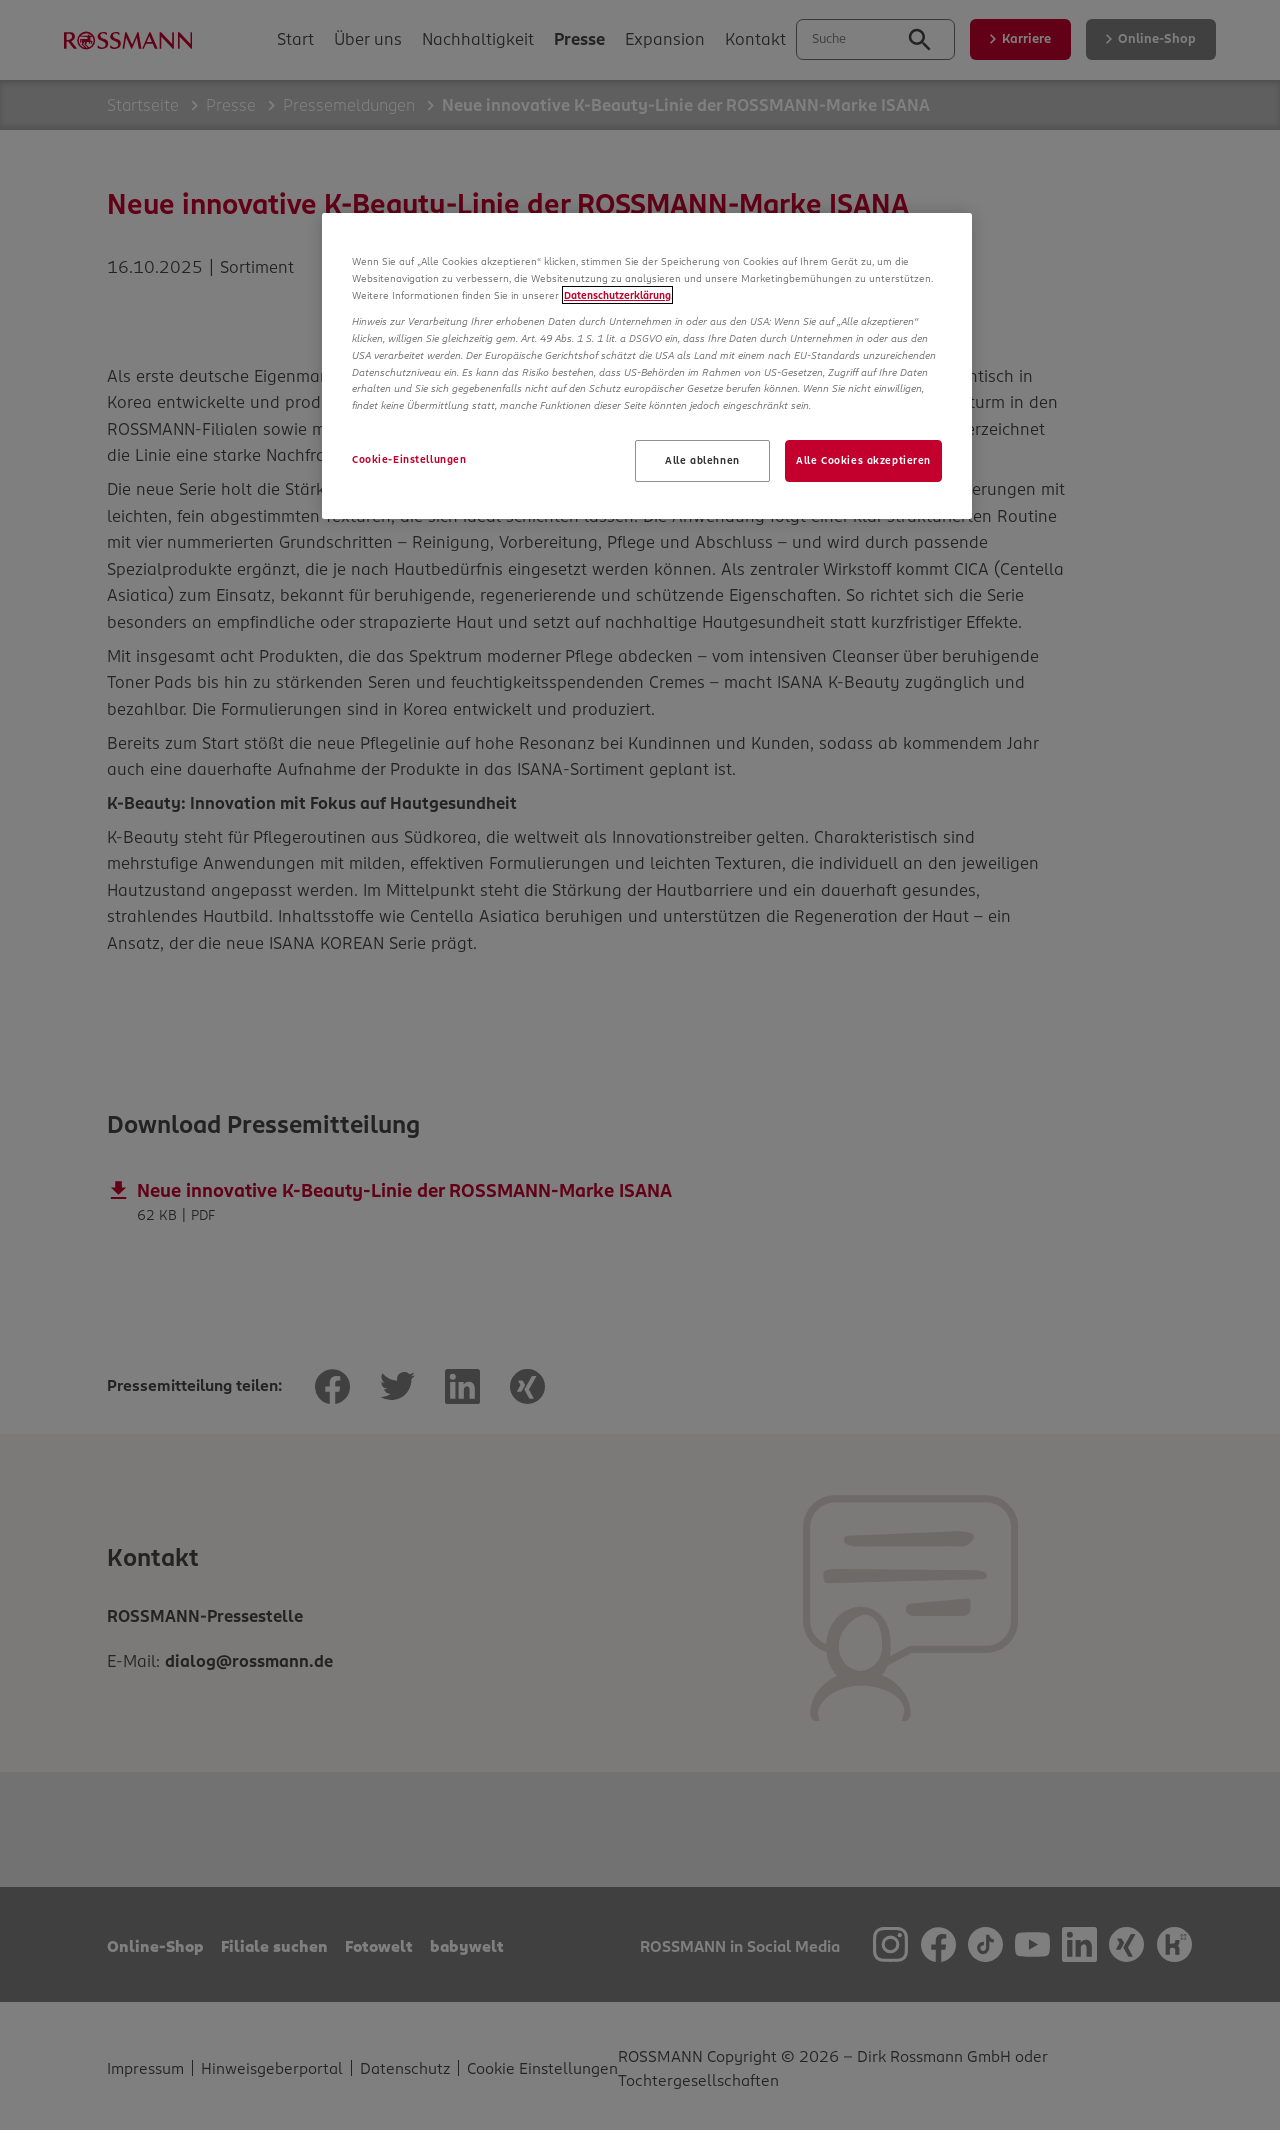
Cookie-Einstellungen (409, 459)
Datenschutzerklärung (617, 295)
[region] (647, 366)
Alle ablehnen (702, 460)
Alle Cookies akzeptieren (863, 460)
